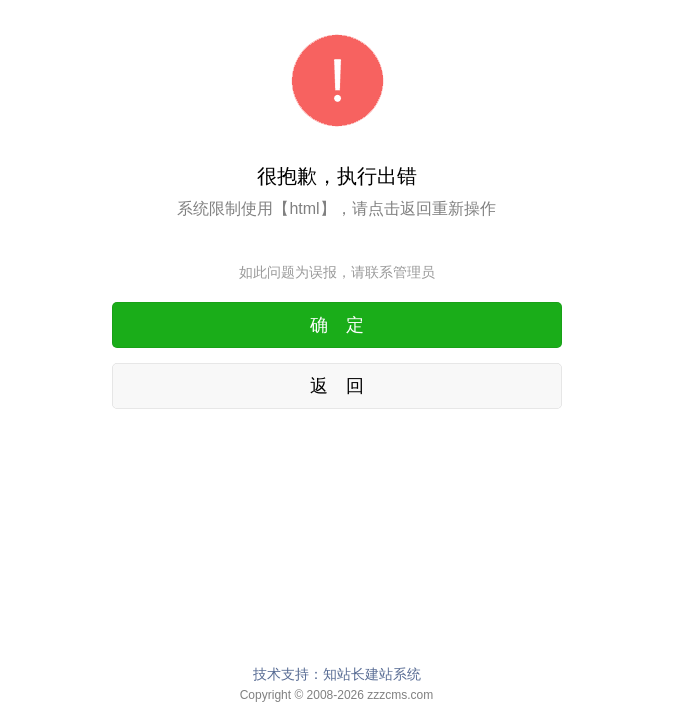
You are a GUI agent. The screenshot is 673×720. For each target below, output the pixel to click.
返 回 (337, 386)
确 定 (337, 325)
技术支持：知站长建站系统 (337, 674)
